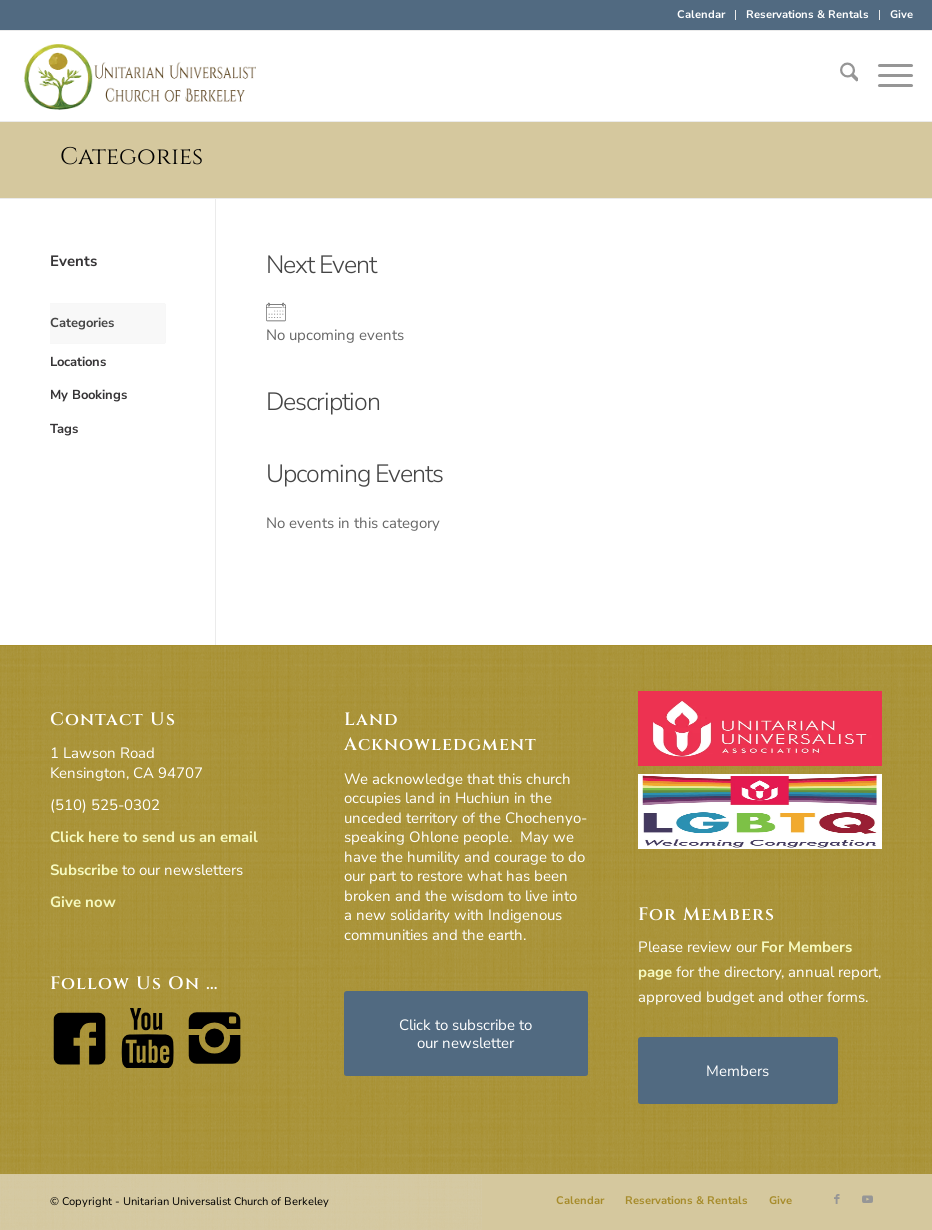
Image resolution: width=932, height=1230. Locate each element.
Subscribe (84, 870)
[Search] (839, 76)
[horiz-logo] (141, 76)
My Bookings (88, 395)
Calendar (701, 14)
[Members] (738, 1070)
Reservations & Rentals (807, 14)
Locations (78, 362)
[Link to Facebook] (837, 1200)
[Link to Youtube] (867, 1200)
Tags (64, 429)
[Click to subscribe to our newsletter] (466, 1033)
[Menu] (885, 76)
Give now (83, 902)
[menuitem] (701, 15)
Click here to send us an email (154, 837)
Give (901, 14)
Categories (131, 157)
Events (73, 261)
